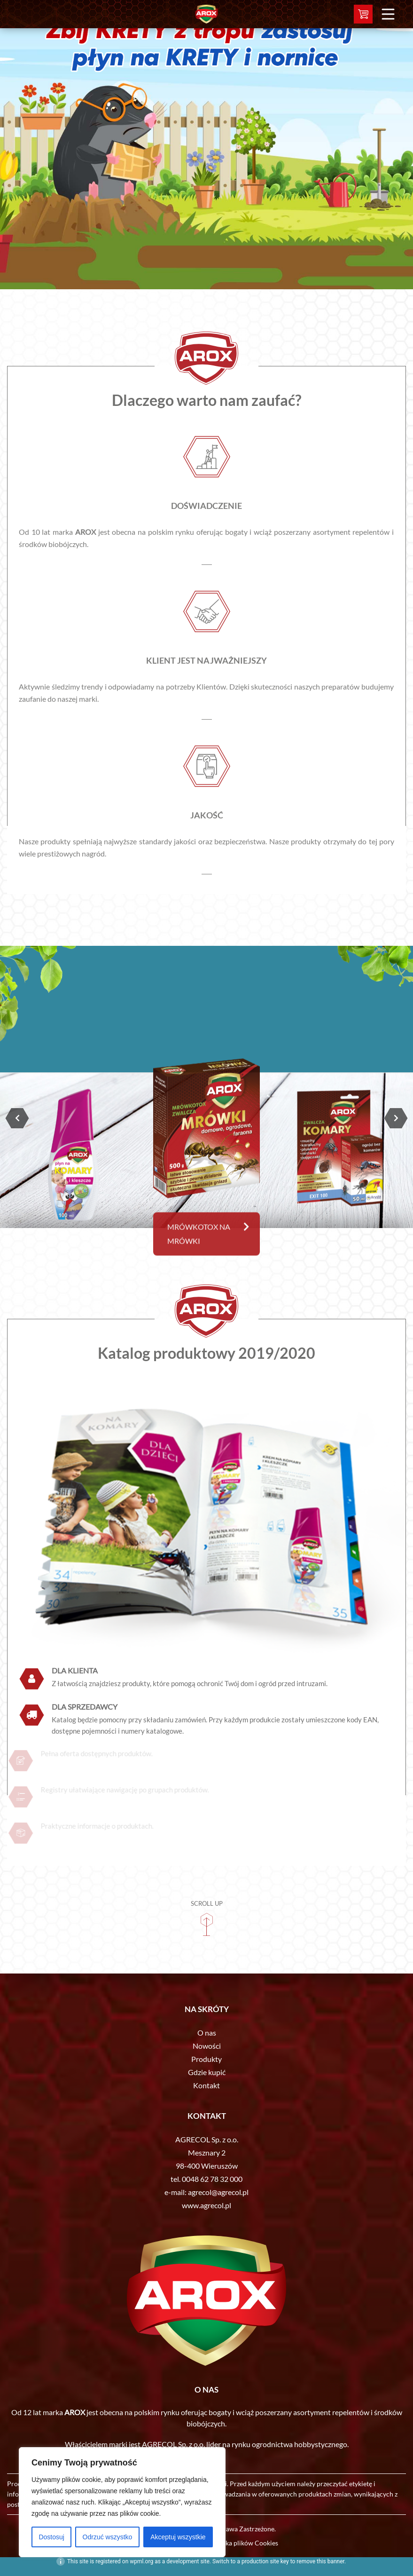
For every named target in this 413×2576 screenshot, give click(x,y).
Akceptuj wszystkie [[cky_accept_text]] (177, 2537)
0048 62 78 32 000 (212, 2178)
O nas (206, 2032)
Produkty (206, 2058)
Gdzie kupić (207, 2072)
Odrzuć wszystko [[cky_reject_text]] (107, 2537)
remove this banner (320, 2561)
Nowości (207, 2045)
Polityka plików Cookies (243, 2543)
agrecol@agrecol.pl (218, 2192)
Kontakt (206, 2085)
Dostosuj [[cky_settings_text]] (51, 2537)
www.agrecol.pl (206, 2205)
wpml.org (141, 2561)
